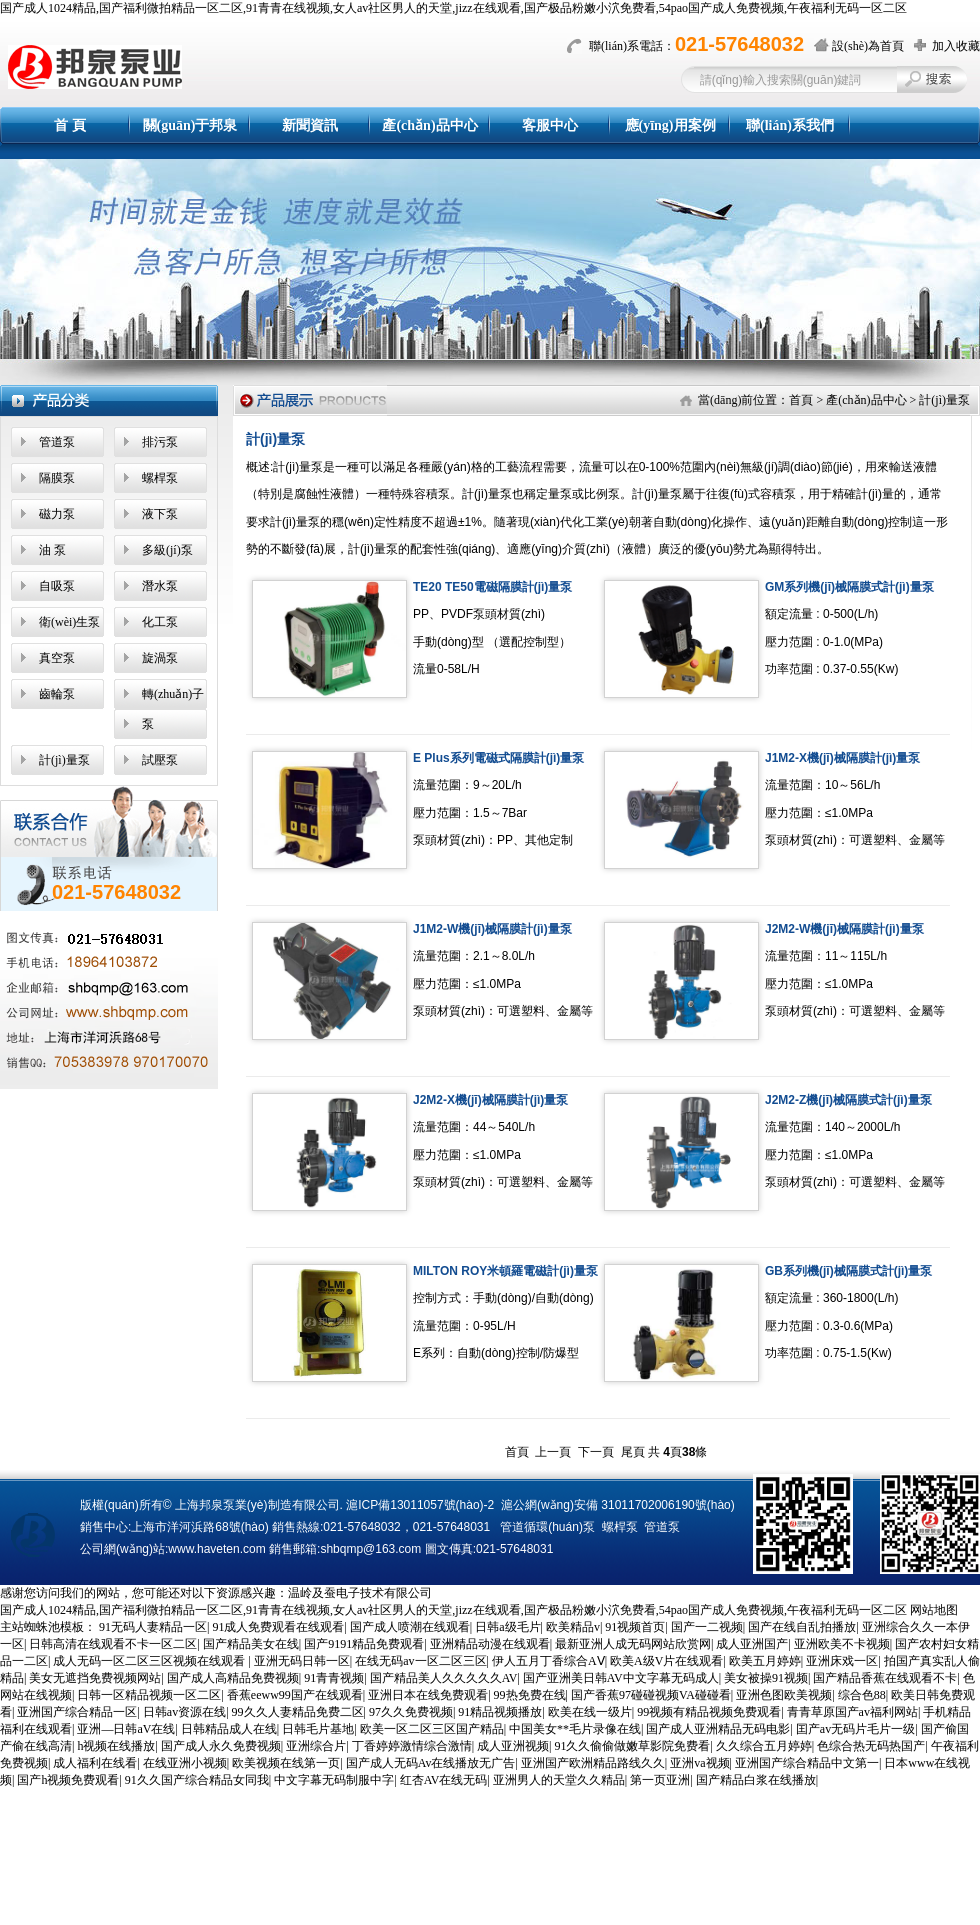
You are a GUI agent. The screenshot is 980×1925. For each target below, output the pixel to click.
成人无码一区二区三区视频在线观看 (150, 1661)
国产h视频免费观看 (68, 1780)
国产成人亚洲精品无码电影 (718, 1729)
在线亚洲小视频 (185, 1763)
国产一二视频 (707, 1627)
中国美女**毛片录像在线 (575, 1729)
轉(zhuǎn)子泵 (173, 709)
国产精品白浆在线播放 (756, 1780)
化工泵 (160, 622)
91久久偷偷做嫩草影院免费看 (632, 1746)
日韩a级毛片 (507, 1627)
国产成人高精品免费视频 (233, 1678)
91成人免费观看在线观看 (278, 1627)
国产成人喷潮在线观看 (410, 1627)
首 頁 (70, 125)
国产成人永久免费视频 (221, 1746)
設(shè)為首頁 (868, 46)
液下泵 (160, 514)
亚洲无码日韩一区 (302, 1661)
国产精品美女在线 (251, 1644)
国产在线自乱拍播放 (802, 1627)
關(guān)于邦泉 (190, 125)
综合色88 (862, 1695)
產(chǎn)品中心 (429, 125)
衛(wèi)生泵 (69, 622)
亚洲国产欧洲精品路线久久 (593, 1763)
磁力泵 (57, 514)
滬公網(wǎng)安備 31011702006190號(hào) (618, 1505)
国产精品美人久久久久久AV (444, 1678)
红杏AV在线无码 (444, 1780)
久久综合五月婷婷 (764, 1746)
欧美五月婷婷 (765, 1661)
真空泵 (57, 658)
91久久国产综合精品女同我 (197, 1780)
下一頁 (596, 1452)
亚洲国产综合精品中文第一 (807, 1763)
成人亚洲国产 (752, 1644)
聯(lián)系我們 (790, 125)
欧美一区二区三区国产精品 (432, 1729)
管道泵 (57, 442)
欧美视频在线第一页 (286, 1763)
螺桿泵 (160, 478)
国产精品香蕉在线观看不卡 (885, 1678)
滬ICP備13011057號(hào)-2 (420, 1505)
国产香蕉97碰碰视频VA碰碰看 (651, 1695)
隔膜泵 (57, 478)
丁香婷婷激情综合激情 (412, 1746)
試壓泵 (160, 760)
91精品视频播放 (500, 1712)
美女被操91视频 (766, 1678)
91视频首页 (635, 1627)
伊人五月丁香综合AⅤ (548, 1661)
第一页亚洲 (660, 1780)
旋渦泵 (160, 658)
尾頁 (633, 1452)
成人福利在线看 (95, 1763)
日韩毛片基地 (318, 1729)
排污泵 (160, 442)
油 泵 (52, 550)
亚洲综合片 (316, 1746)
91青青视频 (334, 1678)
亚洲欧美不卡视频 (842, 1644)
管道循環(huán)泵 (547, 1527)
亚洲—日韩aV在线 (126, 1729)
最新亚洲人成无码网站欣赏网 (633, 1644)
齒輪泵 (57, 694)
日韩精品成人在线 (229, 1729)
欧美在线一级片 (590, 1712)
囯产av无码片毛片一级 (855, 1729)
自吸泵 (57, 586)
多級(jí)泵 (167, 550)
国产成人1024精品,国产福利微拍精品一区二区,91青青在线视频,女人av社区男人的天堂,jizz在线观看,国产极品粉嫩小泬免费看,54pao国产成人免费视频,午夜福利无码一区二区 (453, 8)
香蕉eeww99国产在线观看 (295, 1695)
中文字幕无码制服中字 (334, 1780)
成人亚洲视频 (513, 1746)
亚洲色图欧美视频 (784, 1695)
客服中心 (550, 125)
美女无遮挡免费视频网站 (95, 1678)
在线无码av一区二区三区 (420, 1661)
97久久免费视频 (411, 1712)
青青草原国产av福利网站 (852, 1712)
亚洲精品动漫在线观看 (490, 1644)
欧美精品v (573, 1627)
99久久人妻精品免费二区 (298, 1712)
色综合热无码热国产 (871, 1746)
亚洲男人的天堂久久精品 (559, 1780)
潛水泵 (160, 586)
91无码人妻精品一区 (153, 1627)
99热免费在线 (530, 1695)
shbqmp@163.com (370, 1549)
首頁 (801, 400)
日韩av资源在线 (184, 1712)
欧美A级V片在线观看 (666, 1661)
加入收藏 (956, 46)
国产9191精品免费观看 (364, 1644)
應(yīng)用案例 (670, 125)
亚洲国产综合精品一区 (77, 1712)
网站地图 (934, 1610)
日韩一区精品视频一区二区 (149, 1695)
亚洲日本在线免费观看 (428, 1695)
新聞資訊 (310, 125)
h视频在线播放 (116, 1746)
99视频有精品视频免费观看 (709, 1712)
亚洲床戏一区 (842, 1661)
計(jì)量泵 (64, 760)
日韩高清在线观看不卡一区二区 (113, 1644)
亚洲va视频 (699, 1763)
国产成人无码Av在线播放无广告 (431, 1763)
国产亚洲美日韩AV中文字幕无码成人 (621, 1678)
